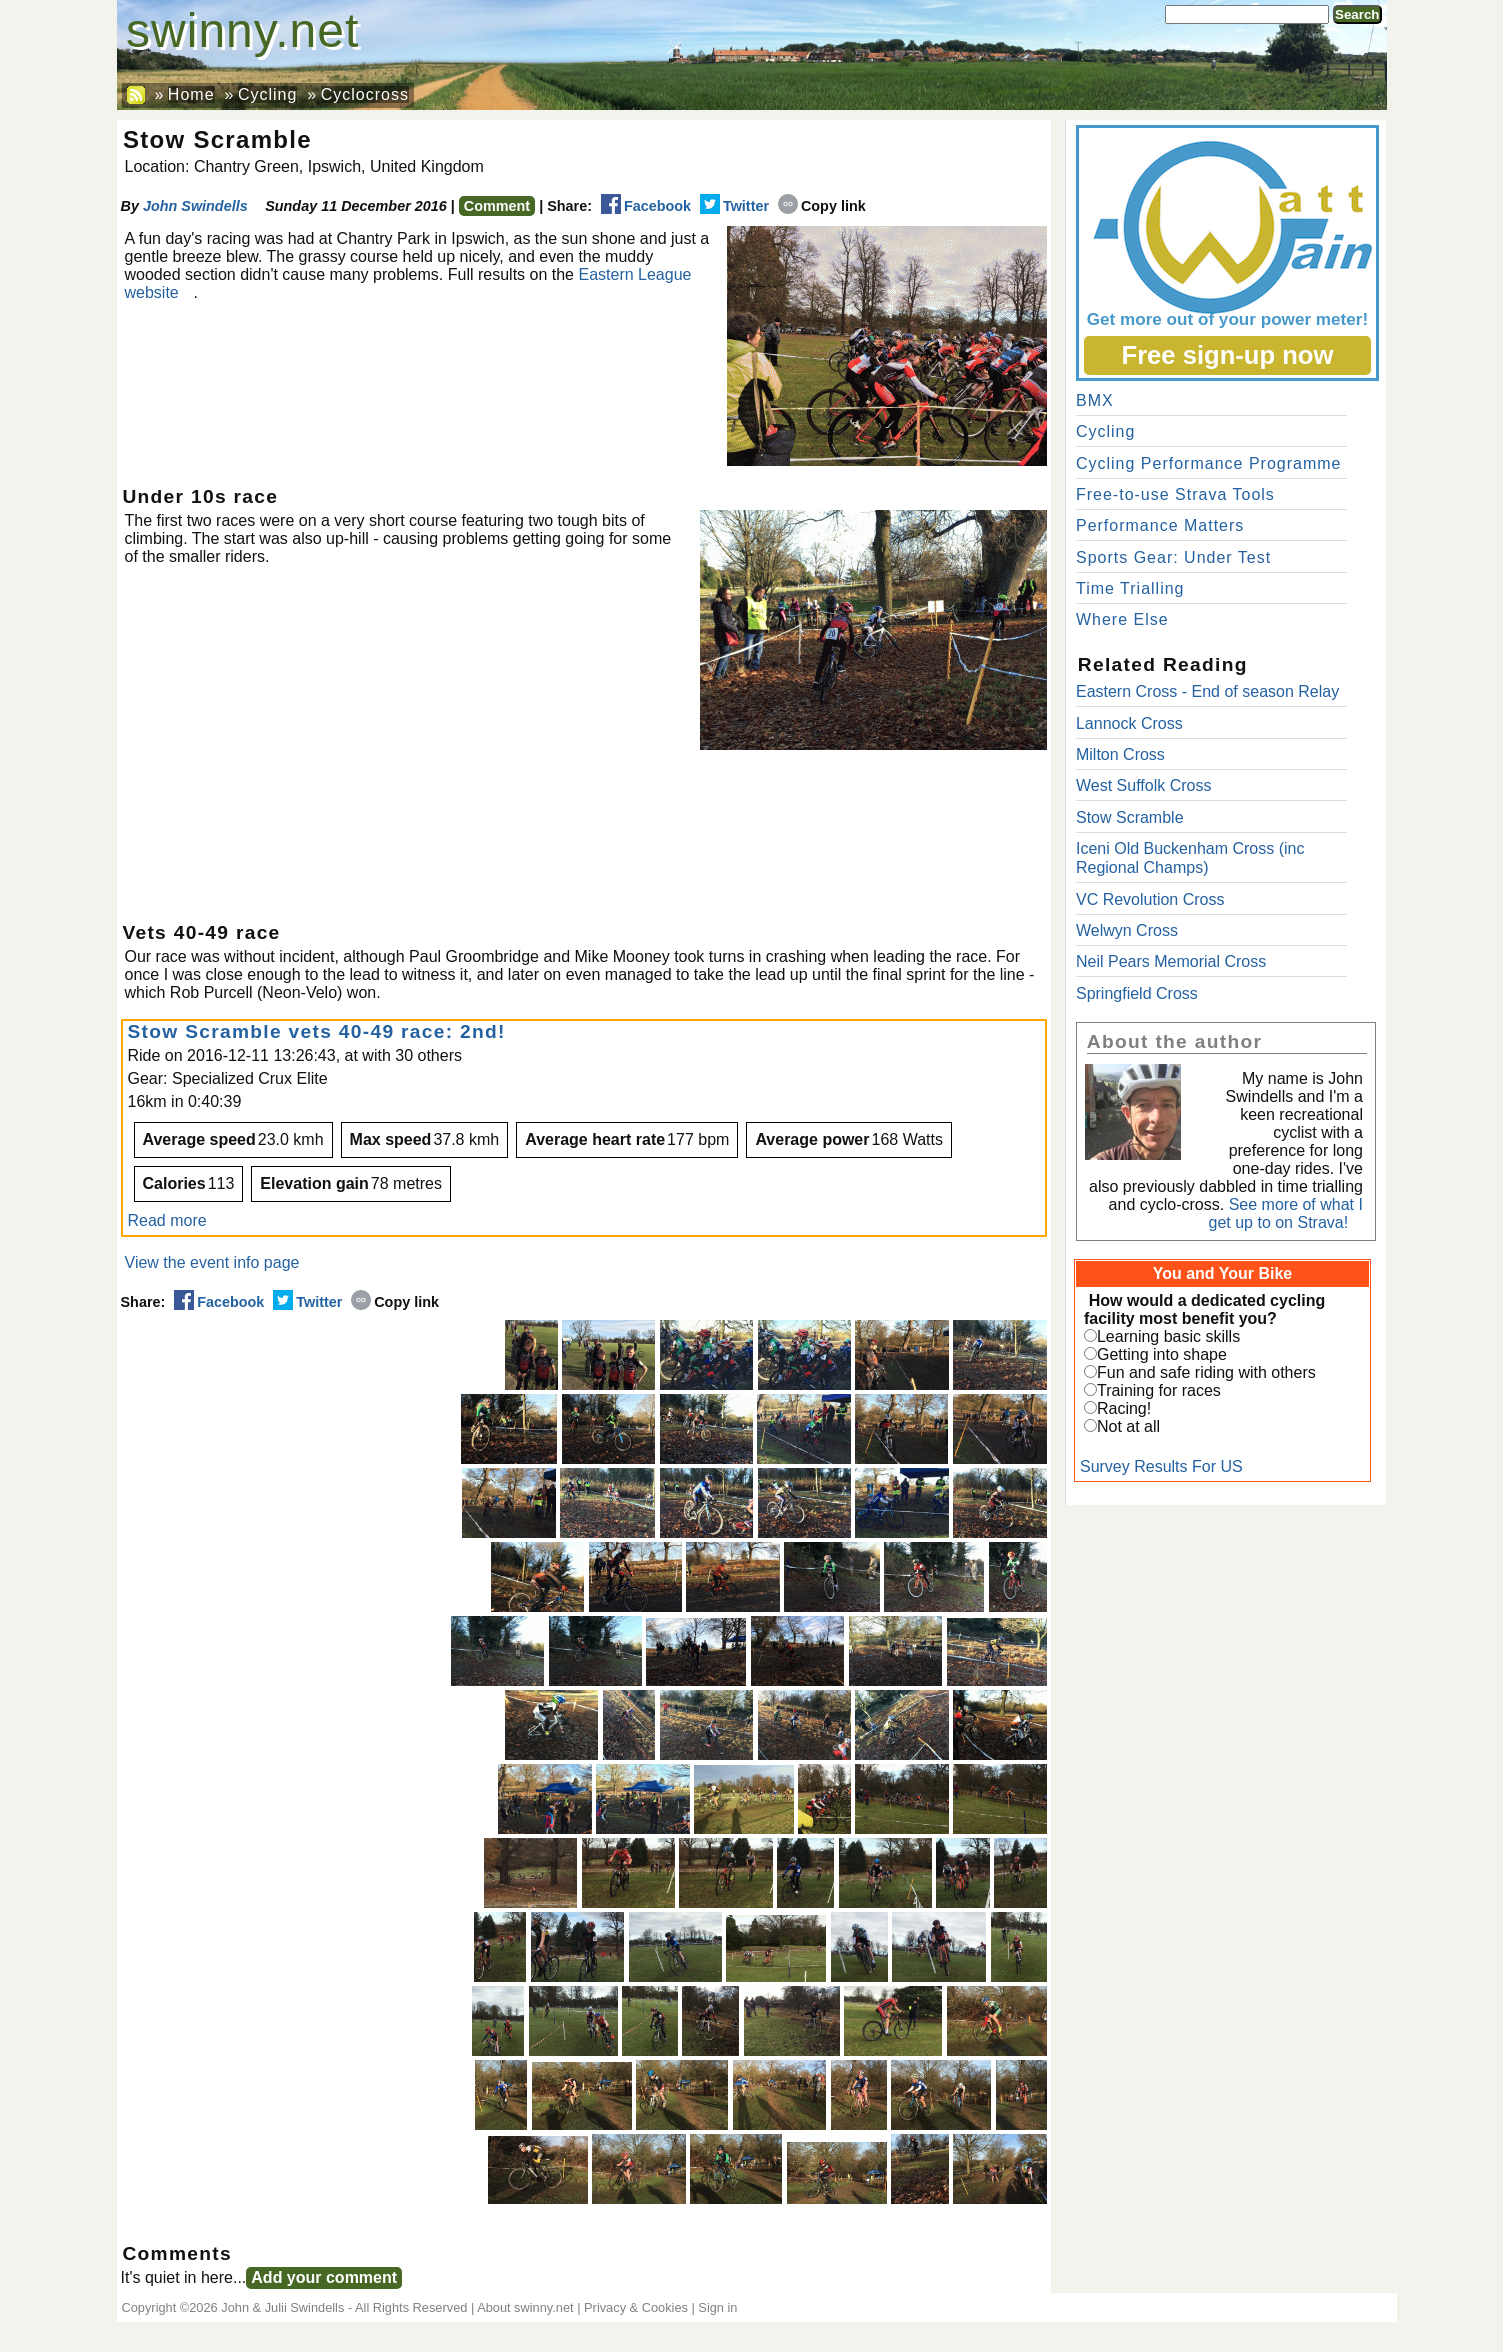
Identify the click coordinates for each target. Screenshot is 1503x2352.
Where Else (1122, 619)
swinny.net (242, 30)
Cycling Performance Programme (1209, 463)
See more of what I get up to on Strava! (1286, 1213)
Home (191, 94)
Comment (497, 206)
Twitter (734, 206)
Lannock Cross (1129, 723)
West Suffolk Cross (1143, 785)
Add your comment (324, 2277)
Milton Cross (1120, 754)
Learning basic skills (1168, 1336)
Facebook (646, 206)
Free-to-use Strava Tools (1175, 494)
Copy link (822, 206)
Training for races (1159, 1390)
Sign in (717, 2307)
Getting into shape (1162, 1354)
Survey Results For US (1161, 1466)
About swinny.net (525, 2307)
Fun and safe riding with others (1206, 1372)
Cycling (267, 94)
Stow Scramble (1130, 817)
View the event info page (212, 1262)
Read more (167, 1220)
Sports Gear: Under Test (1173, 557)
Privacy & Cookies (636, 2307)
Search (1357, 14)
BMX (1095, 400)
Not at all (1128, 1426)
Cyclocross (365, 94)
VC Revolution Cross (1150, 899)
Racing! (1124, 1408)
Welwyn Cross (1127, 930)
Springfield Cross (1137, 993)
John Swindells (195, 206)
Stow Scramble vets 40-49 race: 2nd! (317, 1031)
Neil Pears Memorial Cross (1171, 961)
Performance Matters (1160, 525)
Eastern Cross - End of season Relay (1207, 691)
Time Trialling (1130, 588)
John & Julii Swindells (282, 2307)
